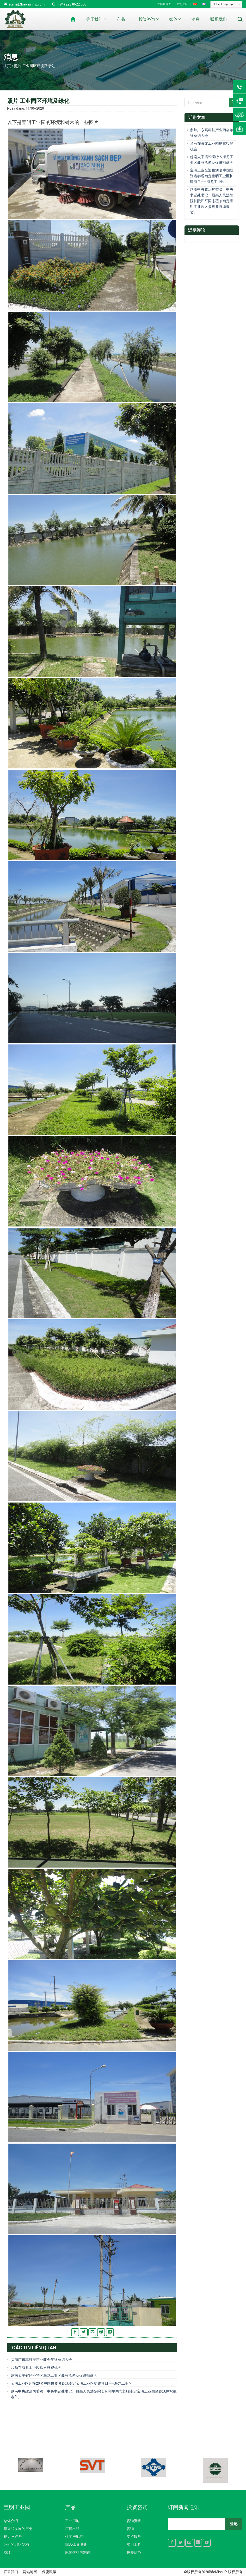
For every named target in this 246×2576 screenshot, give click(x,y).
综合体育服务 (76, 2544)
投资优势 (134, 2552)
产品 (122, 19)
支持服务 (134, 2537)
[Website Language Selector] (226, 4)
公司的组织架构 (16, 2544)
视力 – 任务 (13, 2537)
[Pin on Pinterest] (101, 2332)
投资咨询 (149, 19)
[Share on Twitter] (84, 2332)
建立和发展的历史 (18, 2529)
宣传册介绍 (164, 4)
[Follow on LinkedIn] (198, 2543)
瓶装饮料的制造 (77, 2552)
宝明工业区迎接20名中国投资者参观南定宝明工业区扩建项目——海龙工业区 (71, 2383)
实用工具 (134, 2544)
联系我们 (218, 19)
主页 (7, 66)
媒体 (175, 19)
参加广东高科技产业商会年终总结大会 (41, 2360)
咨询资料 (134, 2521)
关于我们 (96, 19)
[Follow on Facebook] (172, 2543)
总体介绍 (11, 2521)
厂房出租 (72, 2529)
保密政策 (49, 2572)
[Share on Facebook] (75, 2332)
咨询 (130, 2529)
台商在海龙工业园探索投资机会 (36, 2367)
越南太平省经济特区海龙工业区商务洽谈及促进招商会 (54, 2375)
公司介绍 (182, 4)
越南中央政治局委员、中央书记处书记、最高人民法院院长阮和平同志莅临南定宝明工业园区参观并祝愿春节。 (211, 201)
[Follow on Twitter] (180, 2543)
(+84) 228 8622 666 (71, 4)
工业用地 (72, 2521)
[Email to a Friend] (92, 2332)
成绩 (7, 2552)
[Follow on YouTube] (207, 2543)
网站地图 (30, 2572)
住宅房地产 (74, 2537)
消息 (195, 19)
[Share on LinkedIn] (110, 2332)
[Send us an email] (189, 2543)
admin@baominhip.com (26, 4)
